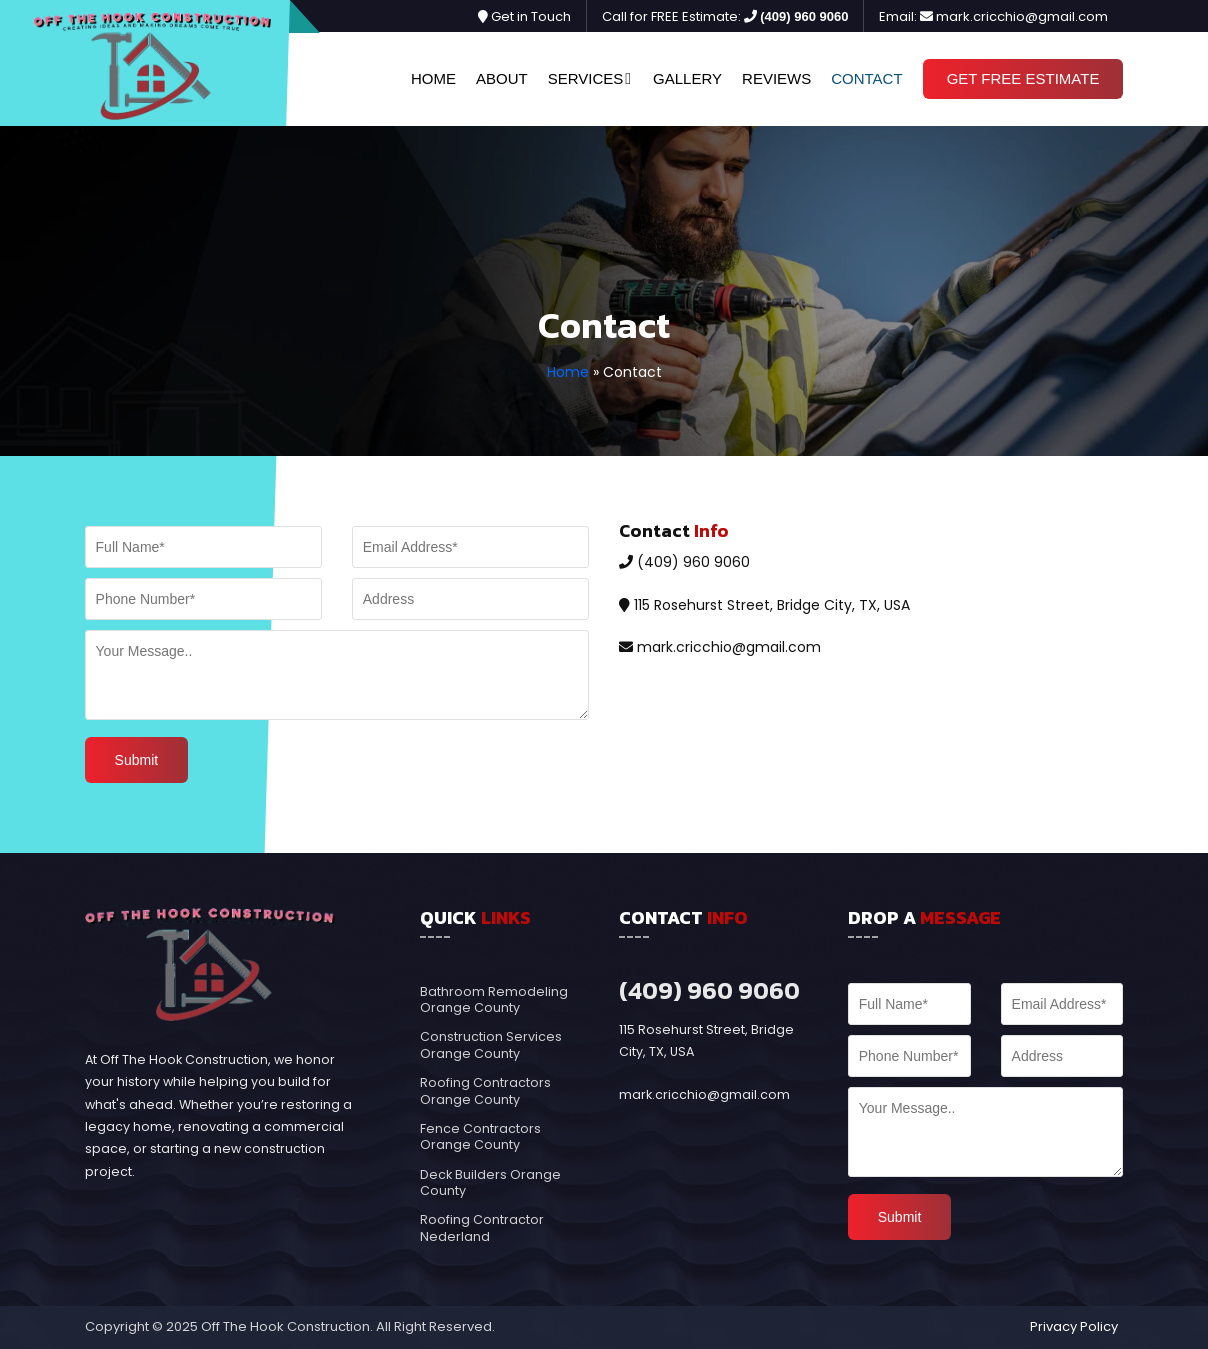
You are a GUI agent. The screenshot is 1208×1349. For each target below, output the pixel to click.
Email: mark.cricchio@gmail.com (993, 16)
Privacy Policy (1074, 1326)
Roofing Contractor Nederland (482, 1227)
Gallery (687, 78)
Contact (866, 78)
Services (586, 78)
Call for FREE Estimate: (725, 16)
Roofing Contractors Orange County (485, 1090)
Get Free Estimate (1023, 78)
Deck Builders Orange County (490, 1182)
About (502, 78)
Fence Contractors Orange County (480, 1136)
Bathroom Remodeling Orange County (494, 999)
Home (433, 78)
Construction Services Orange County (491, 1044)
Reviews (776, 78)
